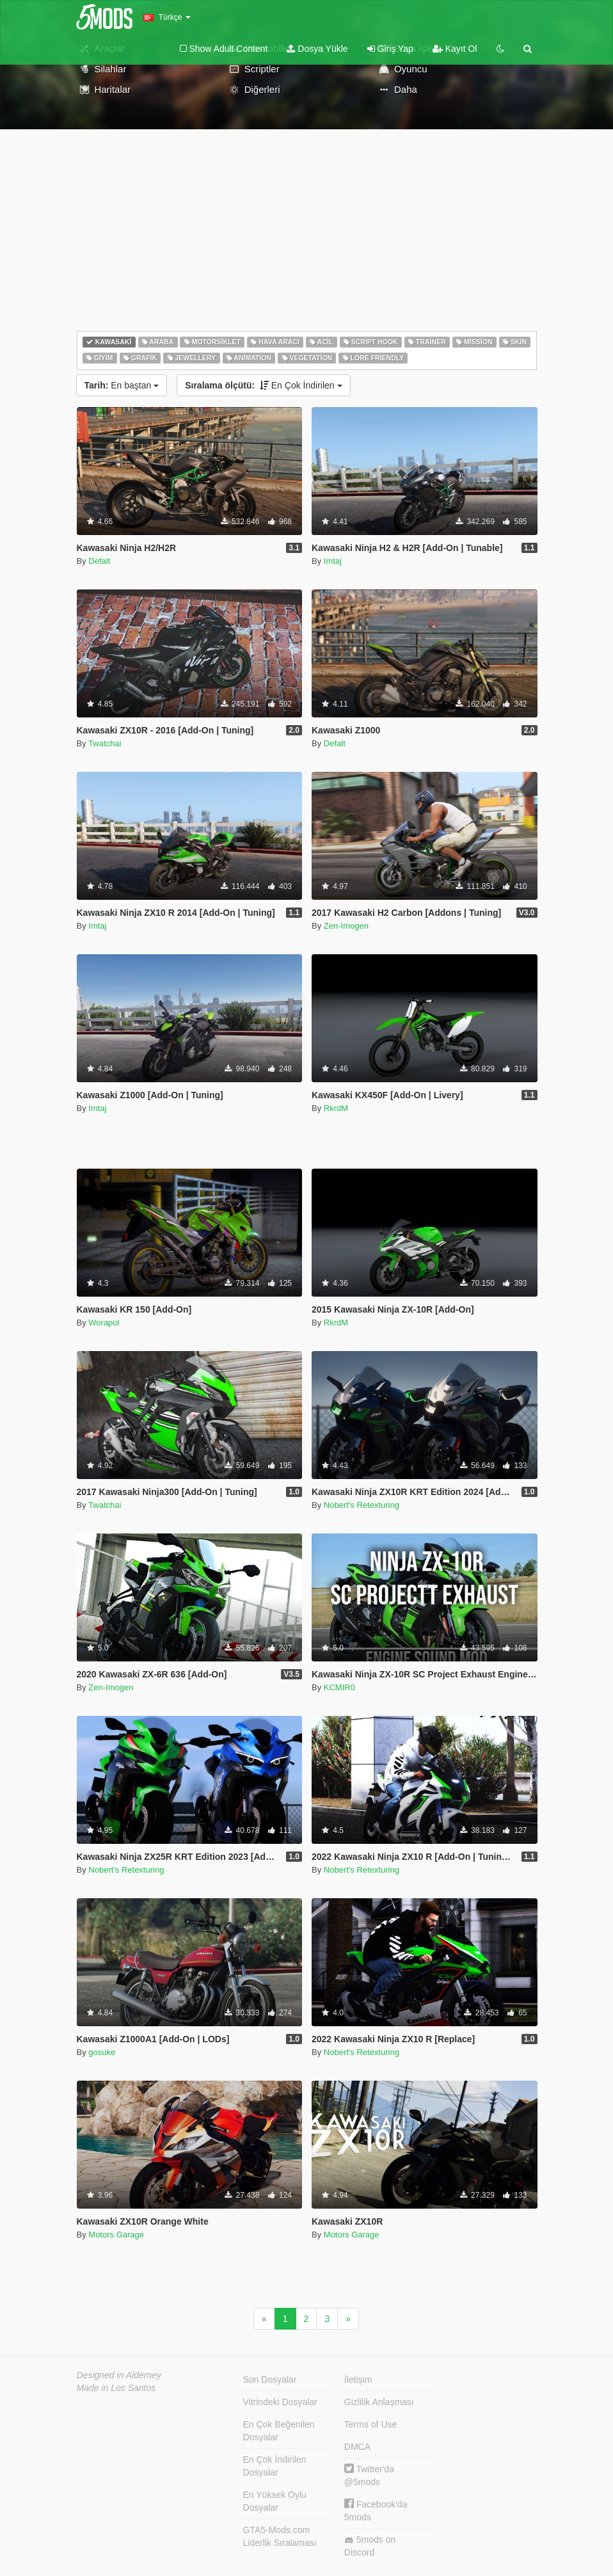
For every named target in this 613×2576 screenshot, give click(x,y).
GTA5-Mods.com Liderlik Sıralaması (280, 2536)
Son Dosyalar (270, 2379)
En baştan (121, 385)
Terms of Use (370, 2424)
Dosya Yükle (317, 49)
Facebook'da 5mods (376, 2510)
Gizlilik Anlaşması (379, 2402)
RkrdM (336, 1108)
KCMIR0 (339, 1687)
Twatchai (104, 743)
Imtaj (333, 561)
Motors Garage (116, 2234)
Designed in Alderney (119, 2375)
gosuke (101, 2052)
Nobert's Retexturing (361, 1505)
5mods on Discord (369, 2545)
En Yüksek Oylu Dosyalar (274, 2501)
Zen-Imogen (346, 926)
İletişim (358, 2379)
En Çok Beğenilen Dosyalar (279, 2430)
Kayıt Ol (455, 49)
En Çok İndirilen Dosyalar (274, 2465)
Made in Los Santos (116, 2388)
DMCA (357, 2447)
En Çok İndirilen (263, 385)
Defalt (99, 561)
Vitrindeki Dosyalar (280, 2402)
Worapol (103, 1322)
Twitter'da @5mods (369, 2475)
